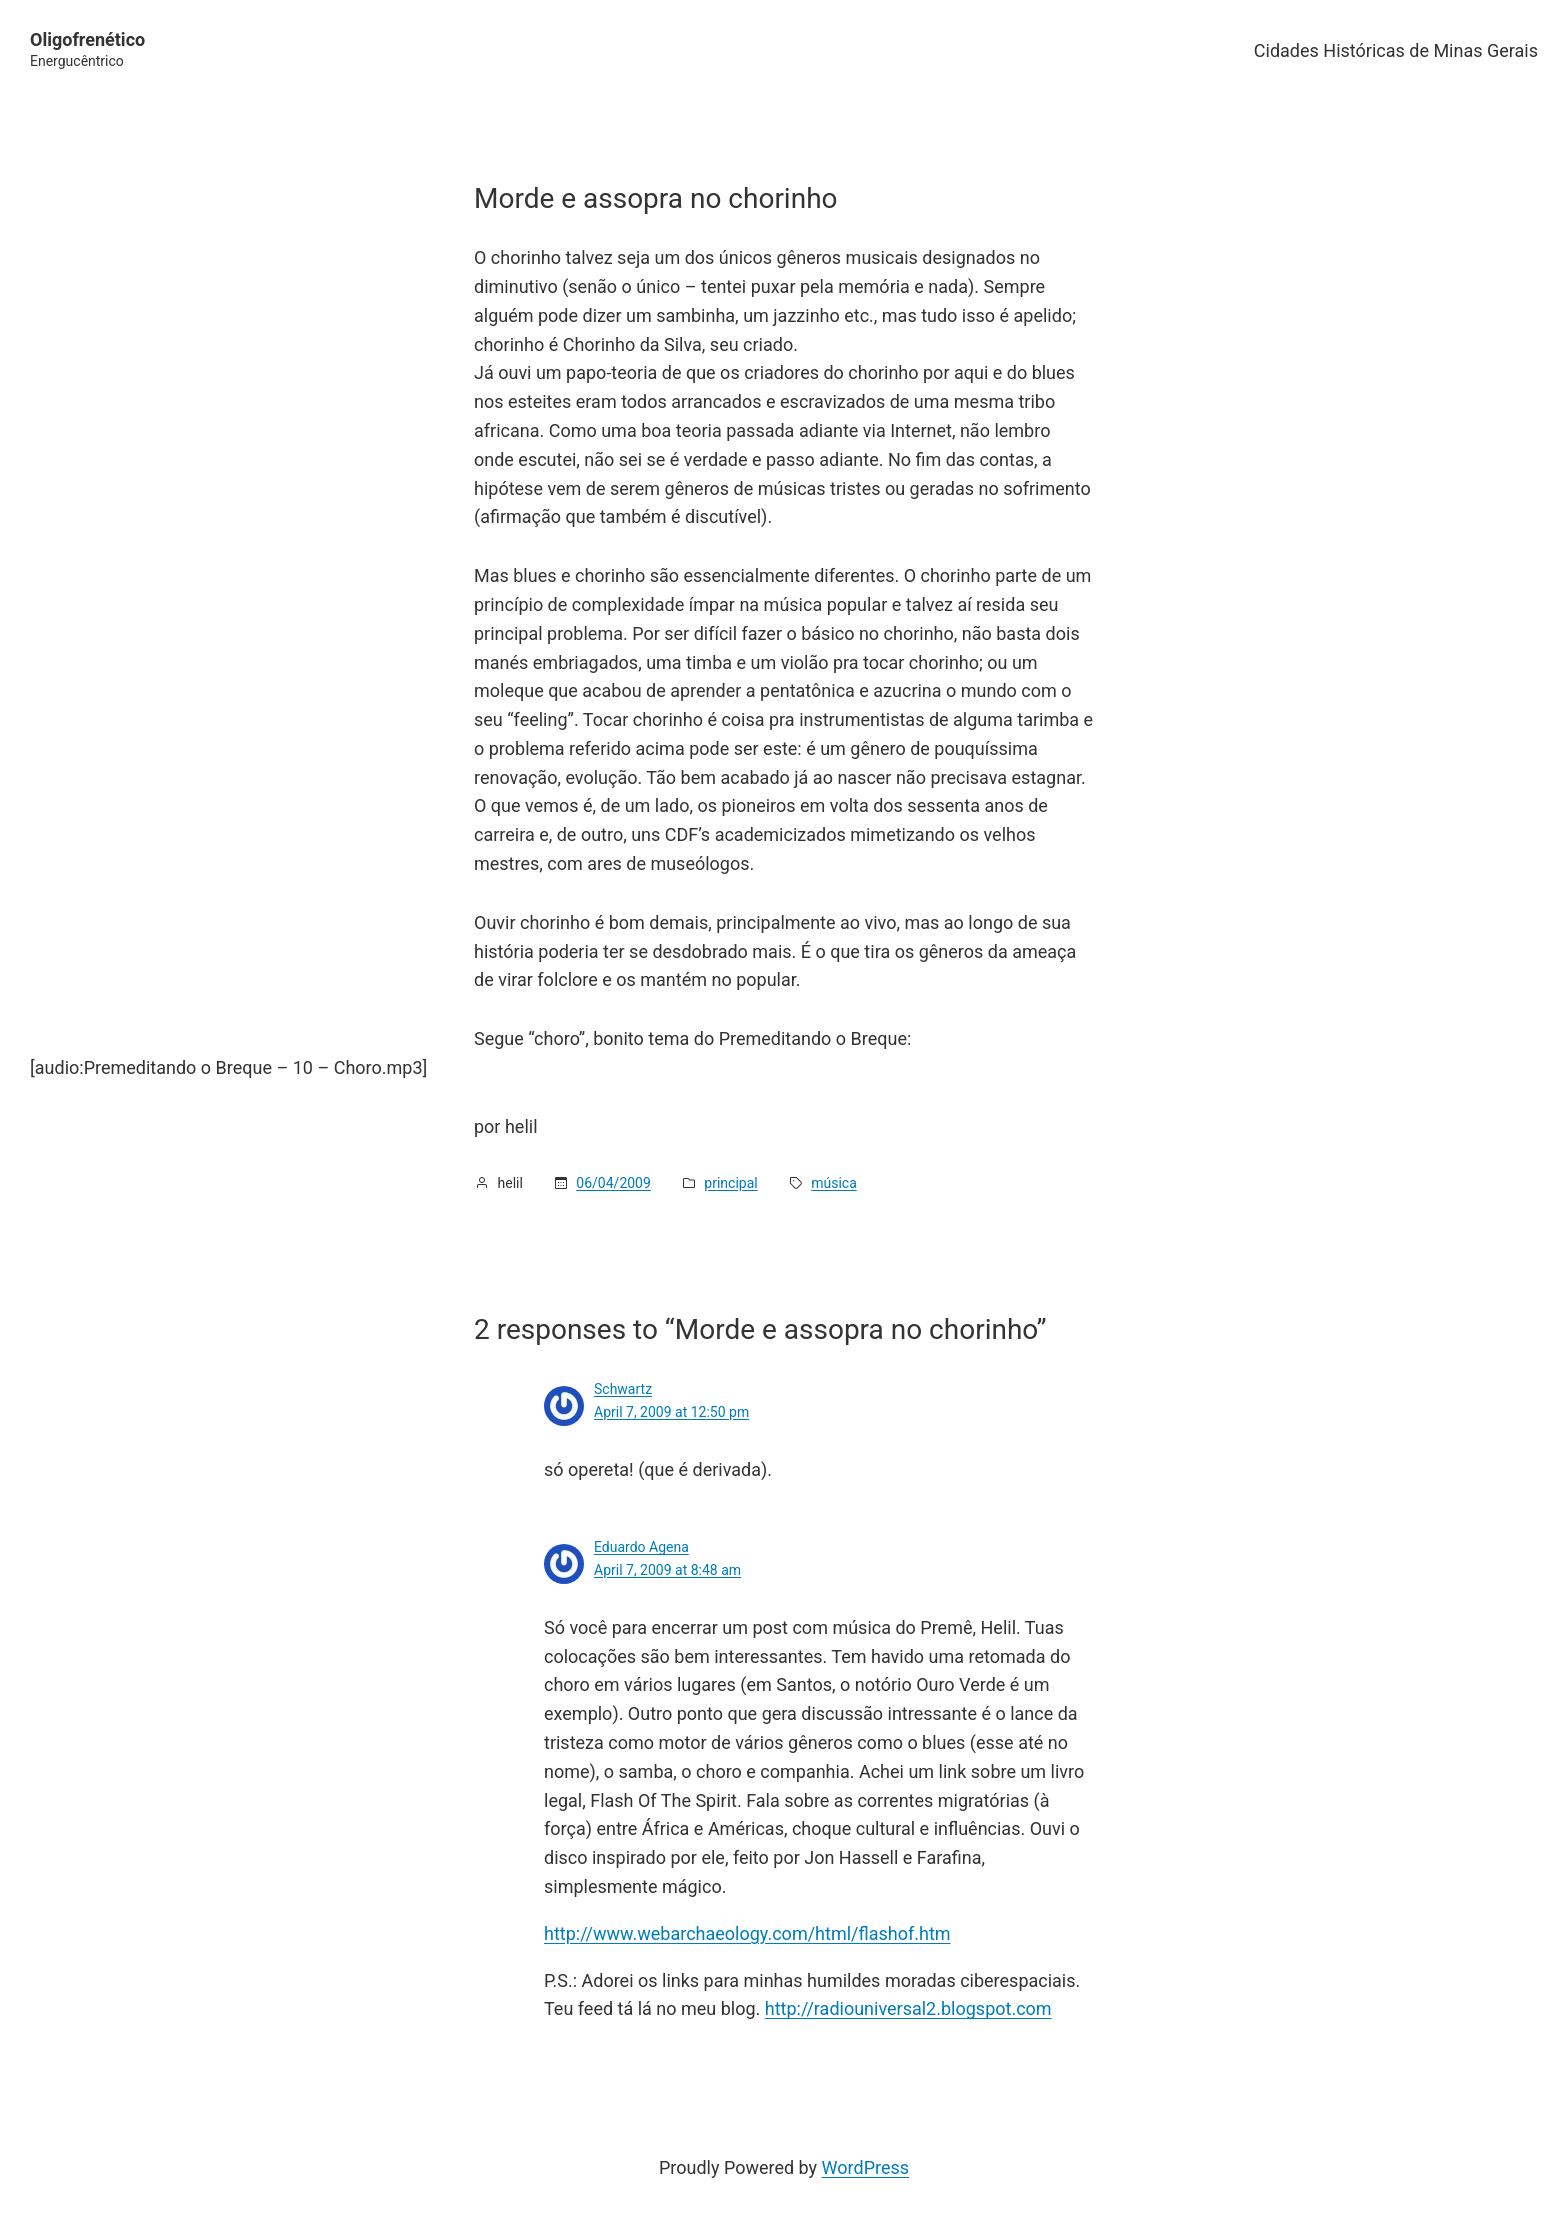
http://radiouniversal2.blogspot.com (908, 2008)
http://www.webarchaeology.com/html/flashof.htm (747, 1933)
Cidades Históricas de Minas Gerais (1396, 50)
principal (730, 1183)
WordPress (865, 2167)
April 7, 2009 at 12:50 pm (671, 1412)
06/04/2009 (613, 1183)
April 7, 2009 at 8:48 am (667, 1570)
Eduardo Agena (641, 1547)
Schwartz (623, 1389)
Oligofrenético (87, 39)
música (834, 1183)
